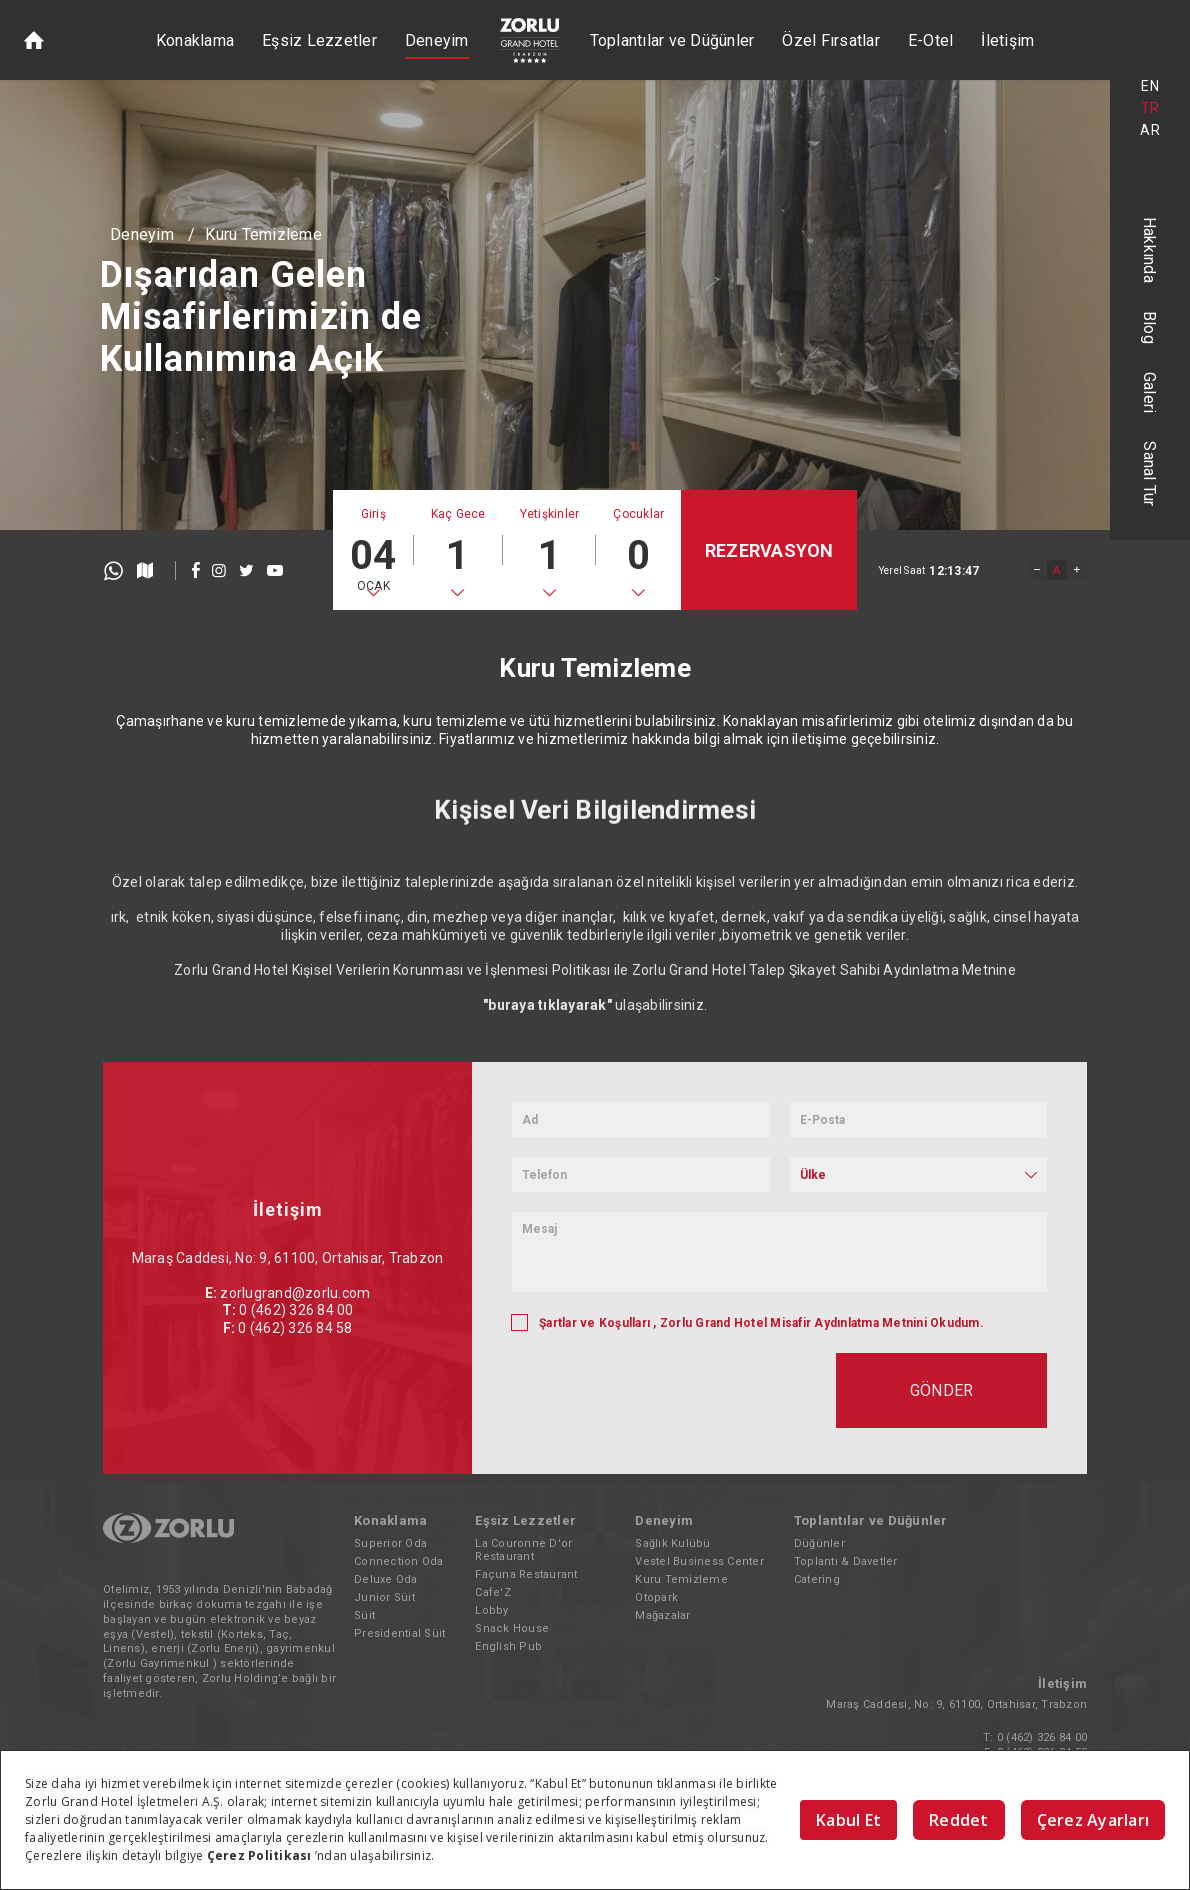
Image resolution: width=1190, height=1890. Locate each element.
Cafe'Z (493, 1592)
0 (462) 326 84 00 (1042, 1737)
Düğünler (819, 1543)
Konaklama (195, 40)
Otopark (656, 1597)
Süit (364, 1615)
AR (1150, 130)
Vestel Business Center (699, 1561)
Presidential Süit (399, 1633)
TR (1150, 108)
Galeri (1150, 393)
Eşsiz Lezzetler (319, 40)
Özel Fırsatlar (831, 40)
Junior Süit (384, 1597)
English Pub (508, 1646)
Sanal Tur (1150, 473)
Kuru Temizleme (263, 234)
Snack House (512, 1628)
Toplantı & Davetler (846, 1561)
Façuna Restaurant (526, 1574)
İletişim (1007, 40)
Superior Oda (390, 1543)
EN (1150, 86)
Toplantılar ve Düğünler (672, 40)
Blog (1150, 327)
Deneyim (437, 40)
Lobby (491, 1610)
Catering (817, 1579)
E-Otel (931, 40)
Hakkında (1150, 250)
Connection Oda (399, 1561)
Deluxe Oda (386, 1579)
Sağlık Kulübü (672, 1543)
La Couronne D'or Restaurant (523, 1550)
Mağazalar (662, 1615)
